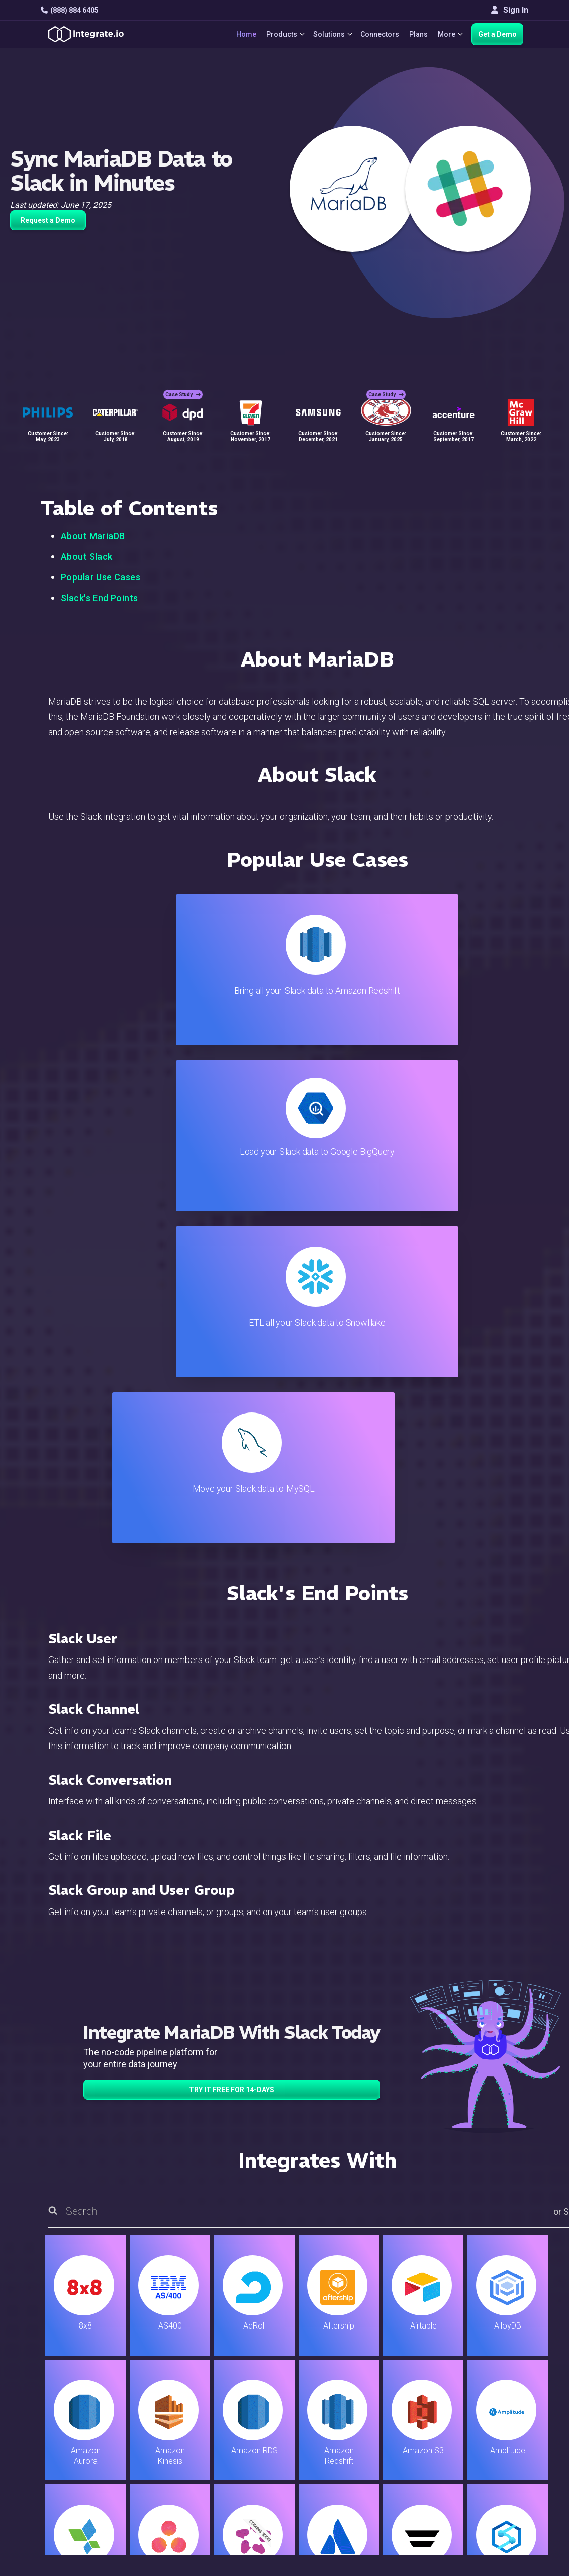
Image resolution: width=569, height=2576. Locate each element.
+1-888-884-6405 (82, 2410)
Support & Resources (354, 2381)
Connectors (377, 34)
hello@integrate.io (84, 2381)
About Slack (87, 556)
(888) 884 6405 (70, 10)
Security (331, 2436)
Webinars (489, 2381)
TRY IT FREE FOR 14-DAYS (231, 1592)
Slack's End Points (99, 598)
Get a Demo (497, 34)
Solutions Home (195, 2354)
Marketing (185, 2409)
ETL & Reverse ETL (201, 2368)
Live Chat (333, 2368)
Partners (488, 2409)
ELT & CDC (186, 2381)
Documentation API (351, 2422)
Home (238, 34)
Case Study (183, 387)
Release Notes (193, 2463)
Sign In (509, 10)
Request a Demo (48, 220)
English (486, 2458)
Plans (416, 34)
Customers (492, 2354)
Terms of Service (501, 2526)
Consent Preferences (354, 2490)
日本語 (485, 2472)
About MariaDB (93, 536)
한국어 (485, 2485)
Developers (188, 2449)
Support (181, 2436)
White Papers (497, 2368)
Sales (177, 2422)
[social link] (45, 2433)
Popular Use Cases (100, 577)
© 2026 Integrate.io (71, 2526)
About (483, 2395)
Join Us (486, 2422)
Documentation (343, 2409)
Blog (325, 2354)
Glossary (332, 2476)
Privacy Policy (342, 2463)
